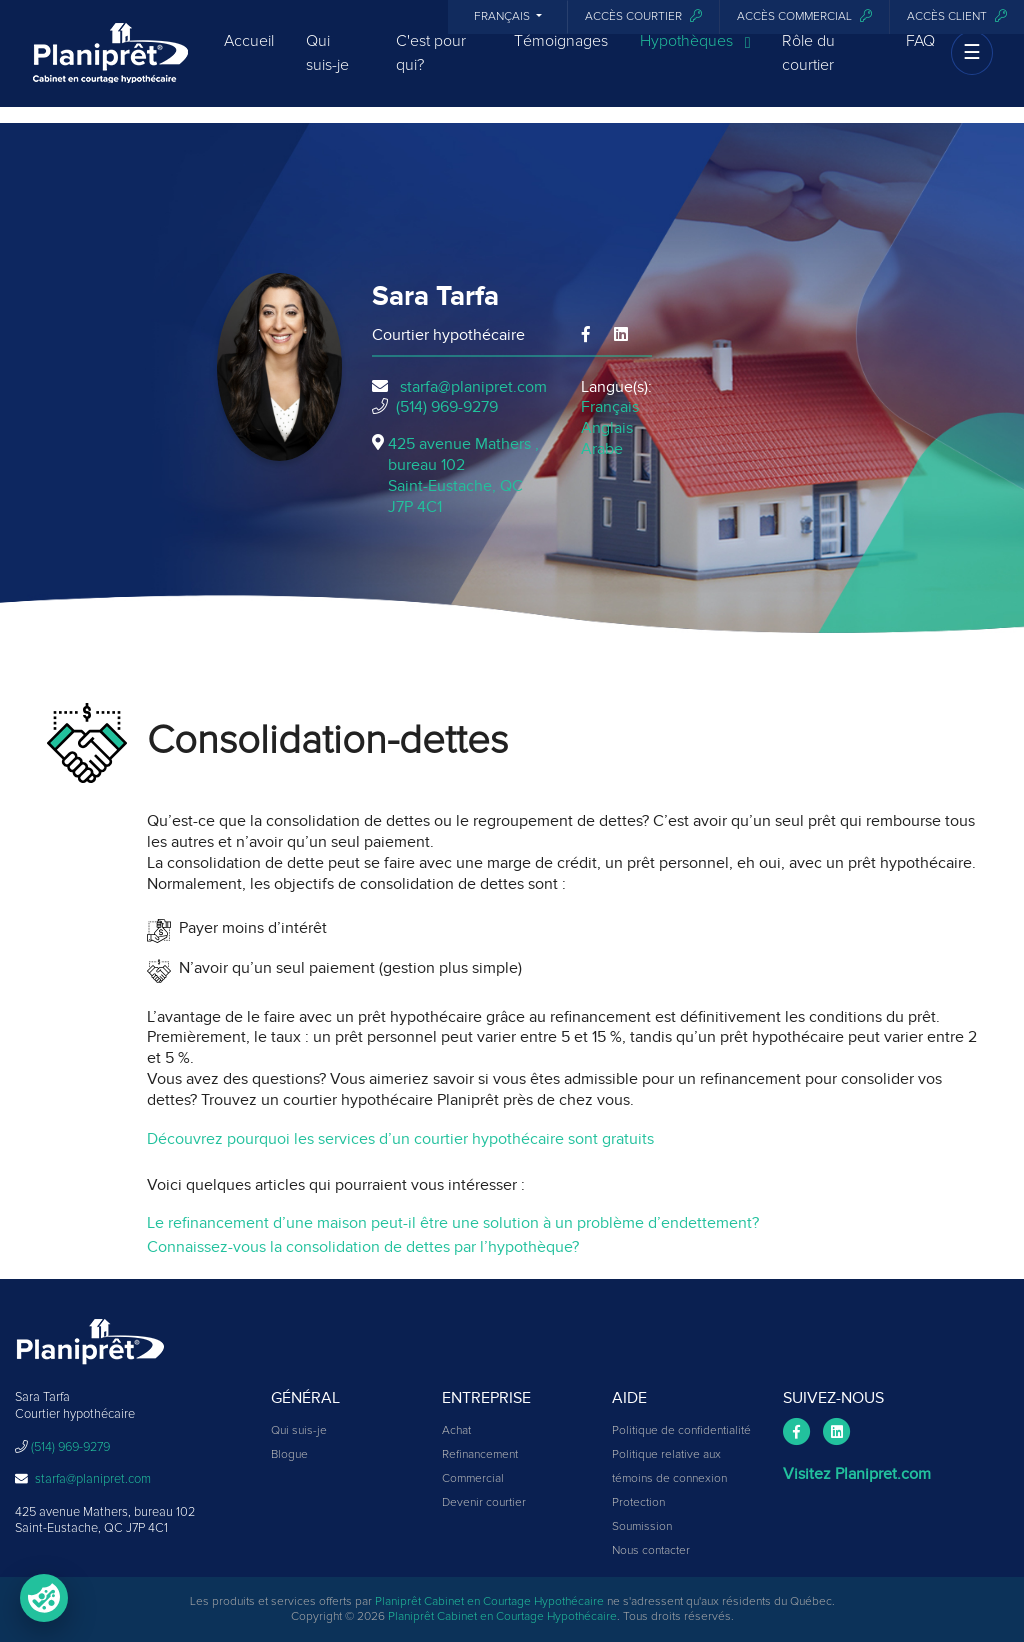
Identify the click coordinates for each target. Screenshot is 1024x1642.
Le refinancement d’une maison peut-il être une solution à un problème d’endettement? (453, 1223)
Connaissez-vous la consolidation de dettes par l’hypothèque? (363, 1247)
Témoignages (561, 55)
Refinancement (480, 1455)
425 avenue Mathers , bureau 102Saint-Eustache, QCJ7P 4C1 (463, 475)
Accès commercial (804, 16)
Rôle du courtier (808, 67)
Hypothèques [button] (695, 56)
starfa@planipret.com (473, 387)
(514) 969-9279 (447, 407)
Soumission (642, 1527)
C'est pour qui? (431, 67)
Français (503, 17)
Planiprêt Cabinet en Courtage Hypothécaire (489, 1602)
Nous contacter (651, 1551)
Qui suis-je (327, 67)
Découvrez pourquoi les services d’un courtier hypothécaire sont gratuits (400, 1139)
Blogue (289, 1455)
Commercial (473, 1479)
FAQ (920, 55)
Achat (456, 1431)
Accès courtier (643, 16)
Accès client (957, 16)
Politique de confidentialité (681, 1431)
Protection (638, 1503)
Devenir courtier (484, 1503)
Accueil (249, 55)
